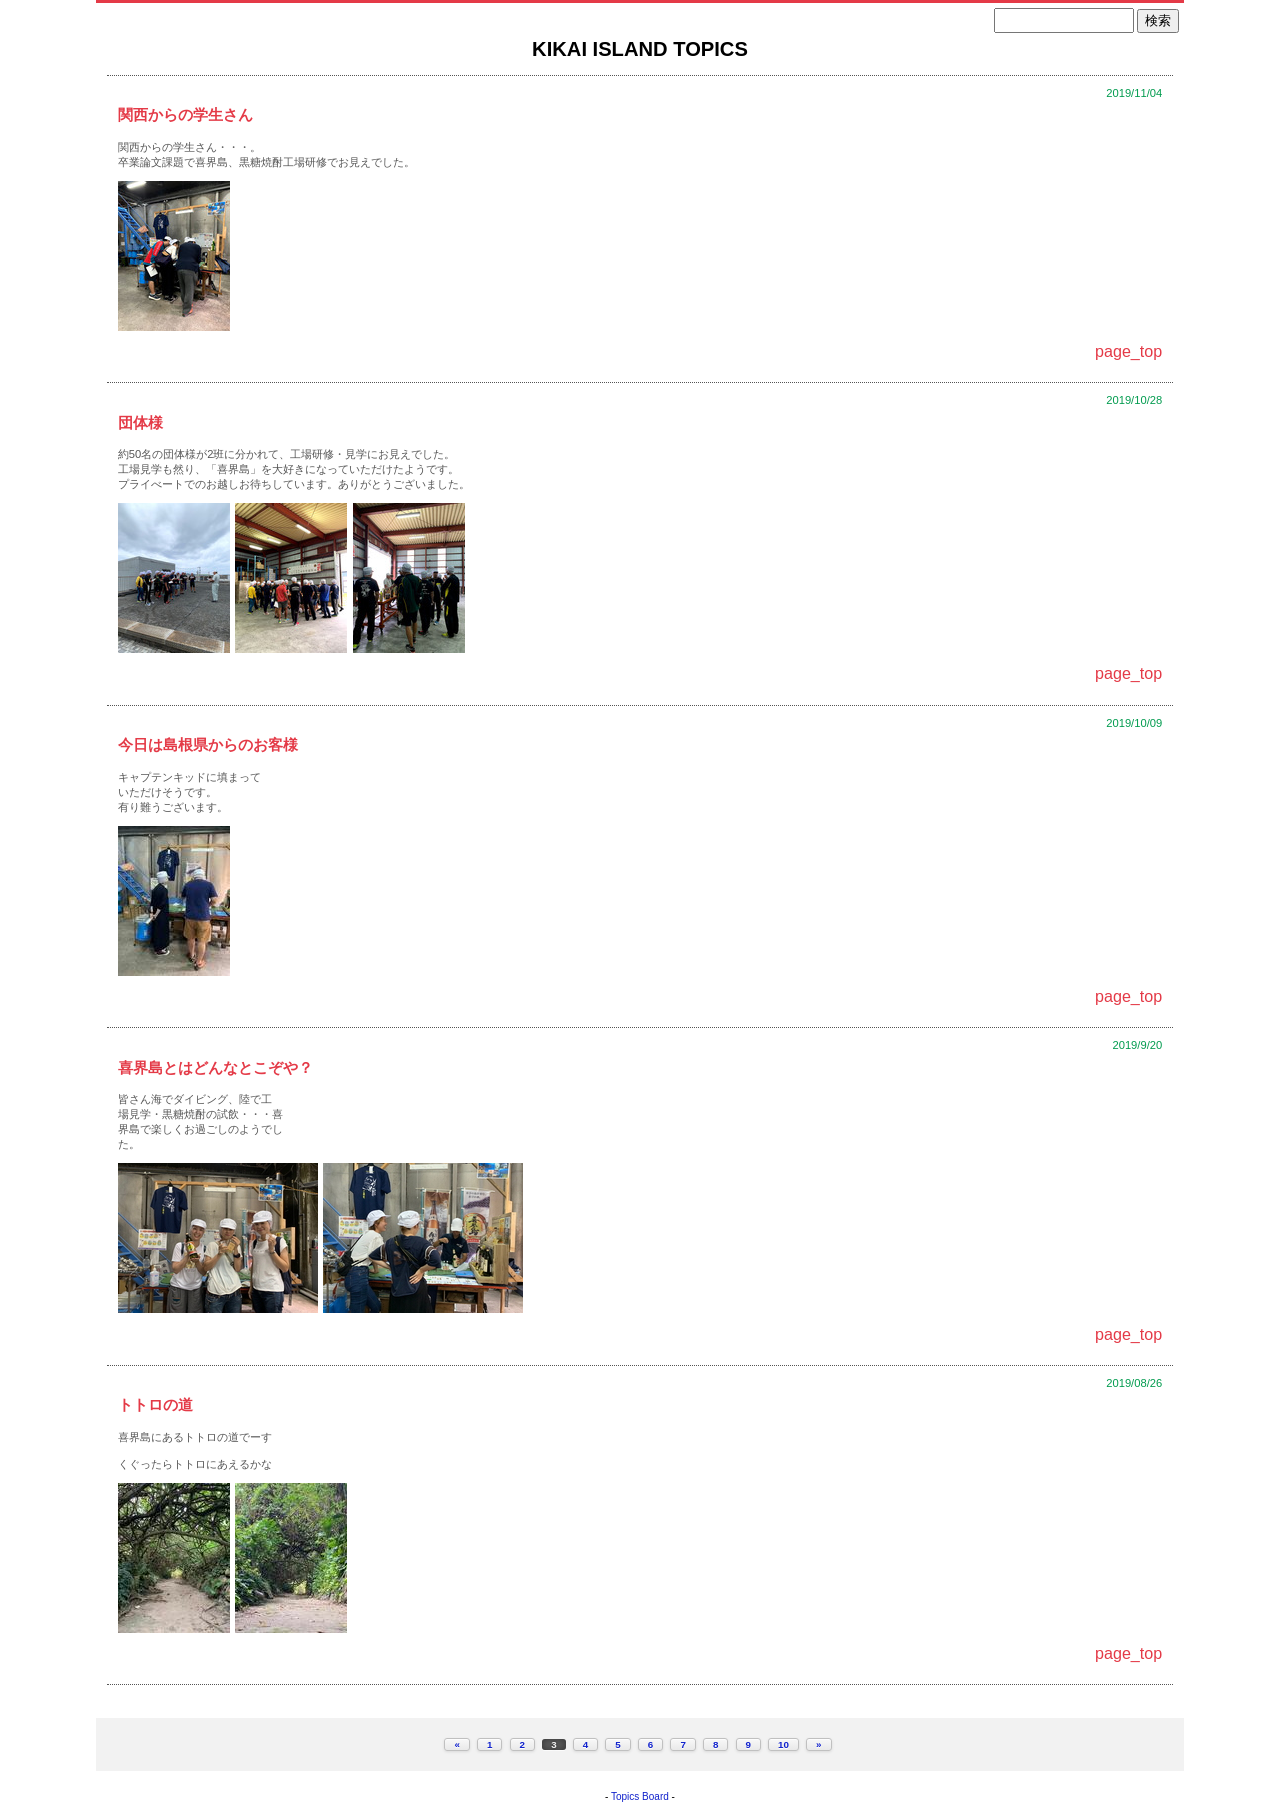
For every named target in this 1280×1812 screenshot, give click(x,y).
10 (783, 1744)
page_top (1128, 351)
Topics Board (640, 1796)
